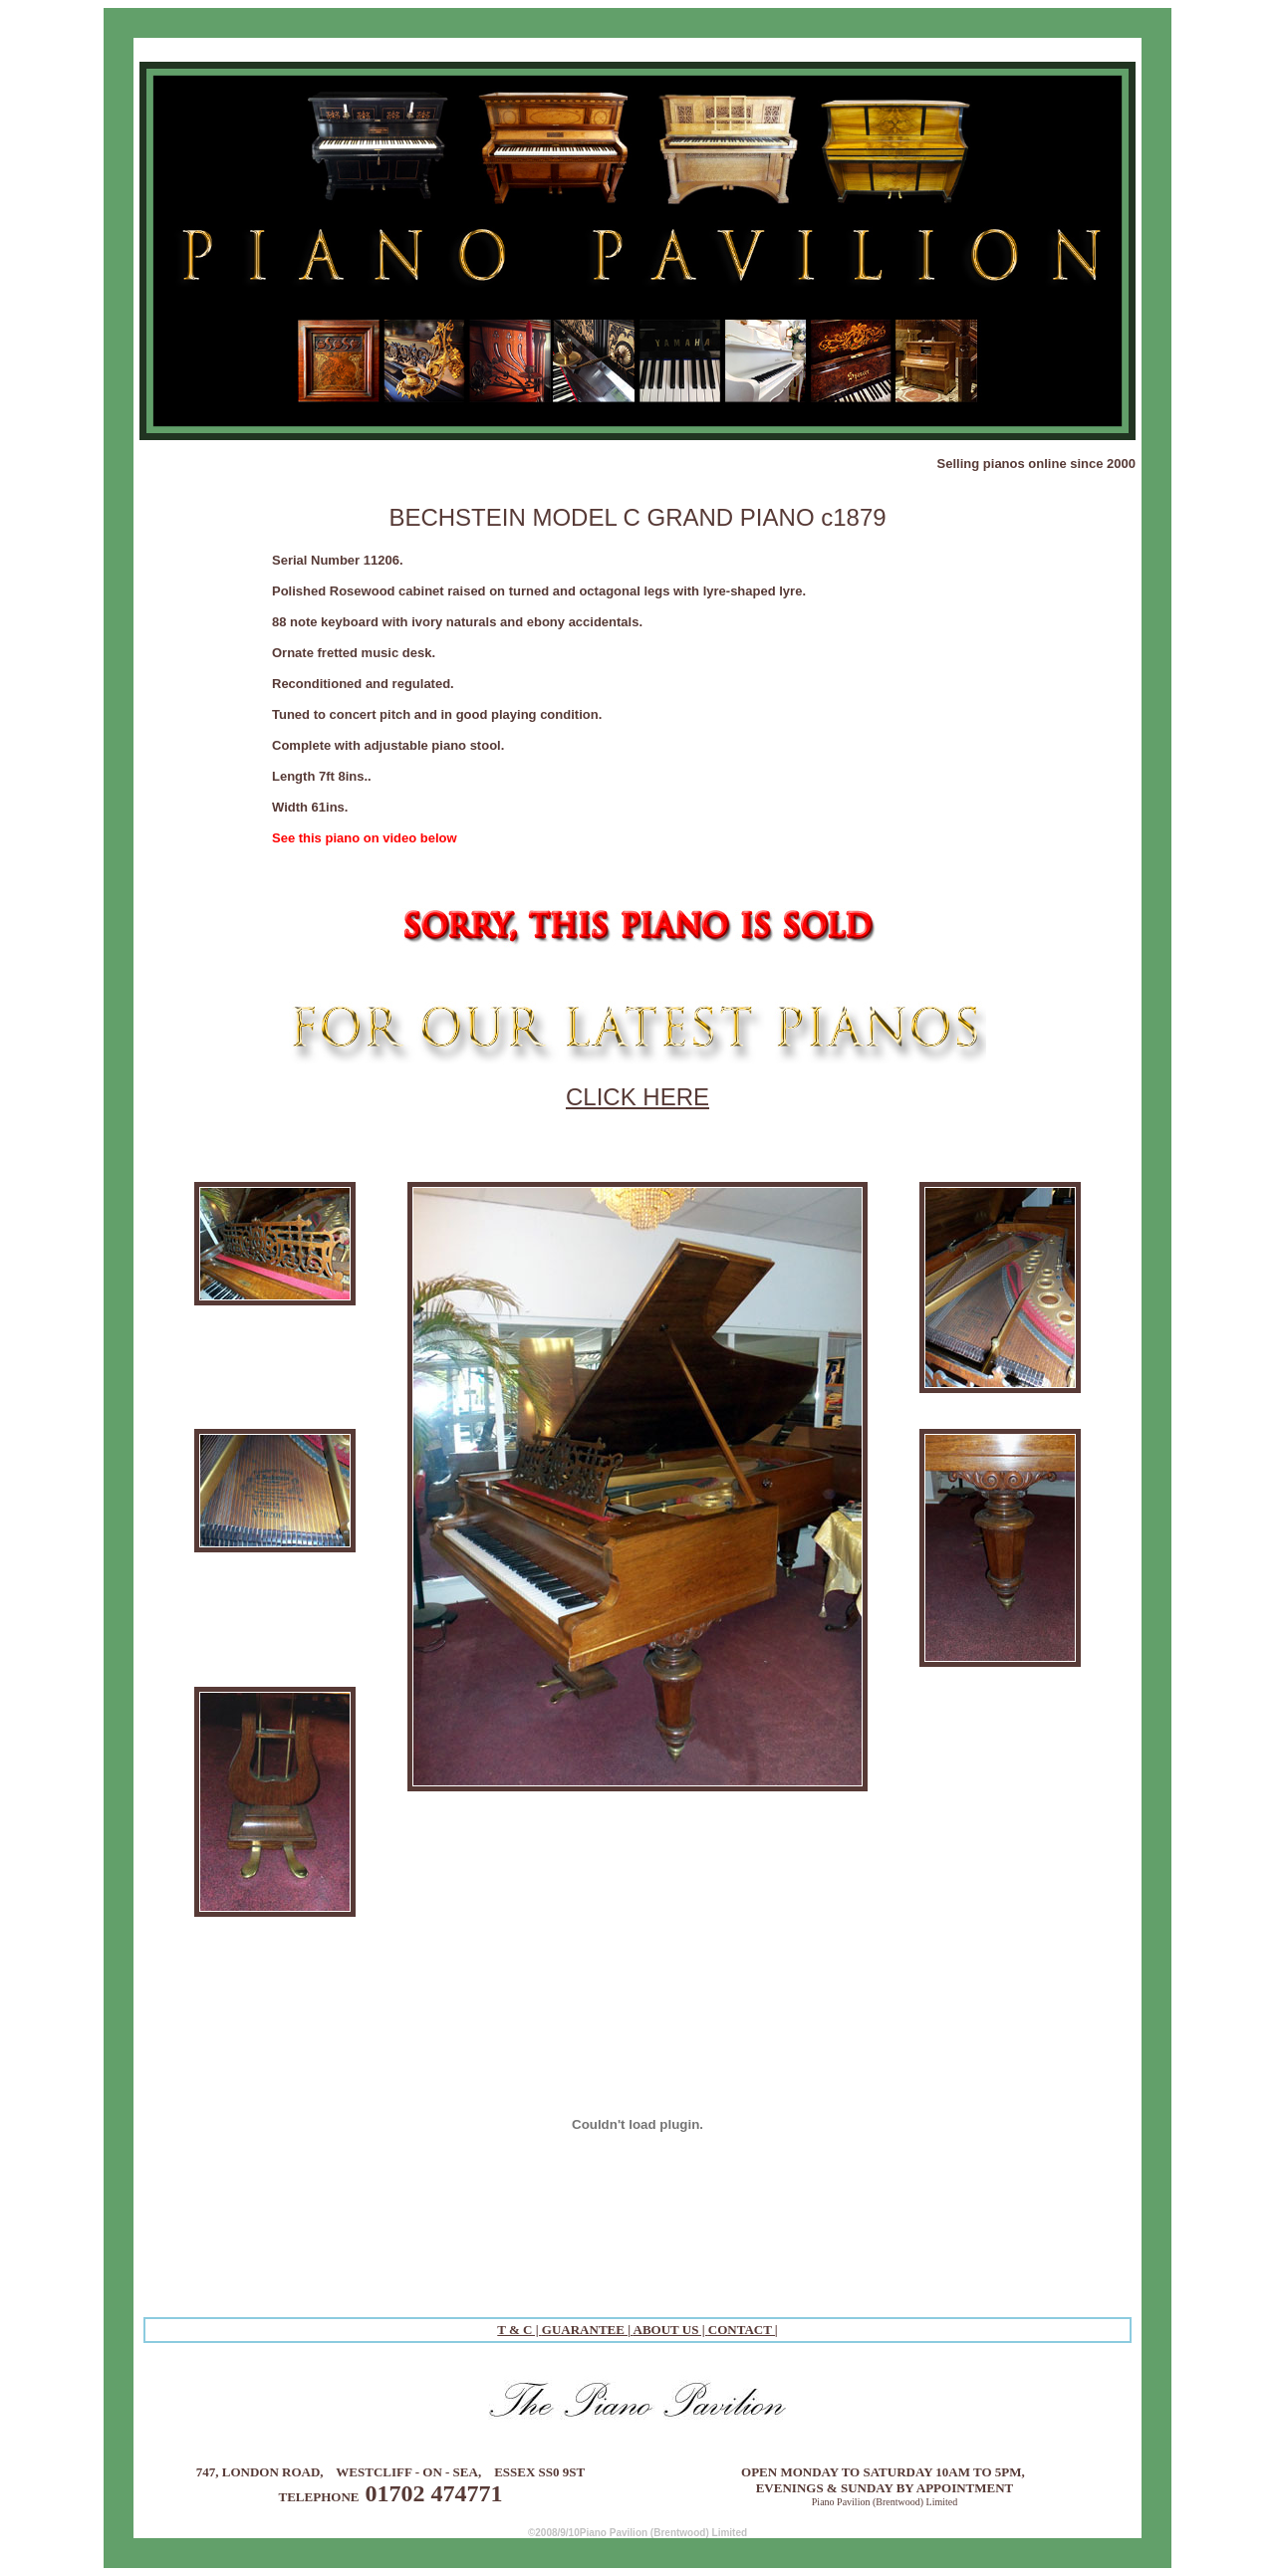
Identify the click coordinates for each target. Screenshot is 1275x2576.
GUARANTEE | (588, 2329)
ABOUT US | (671, 2329)
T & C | (519, 2329)
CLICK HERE (637, 1096)
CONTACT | (743, 2329)
